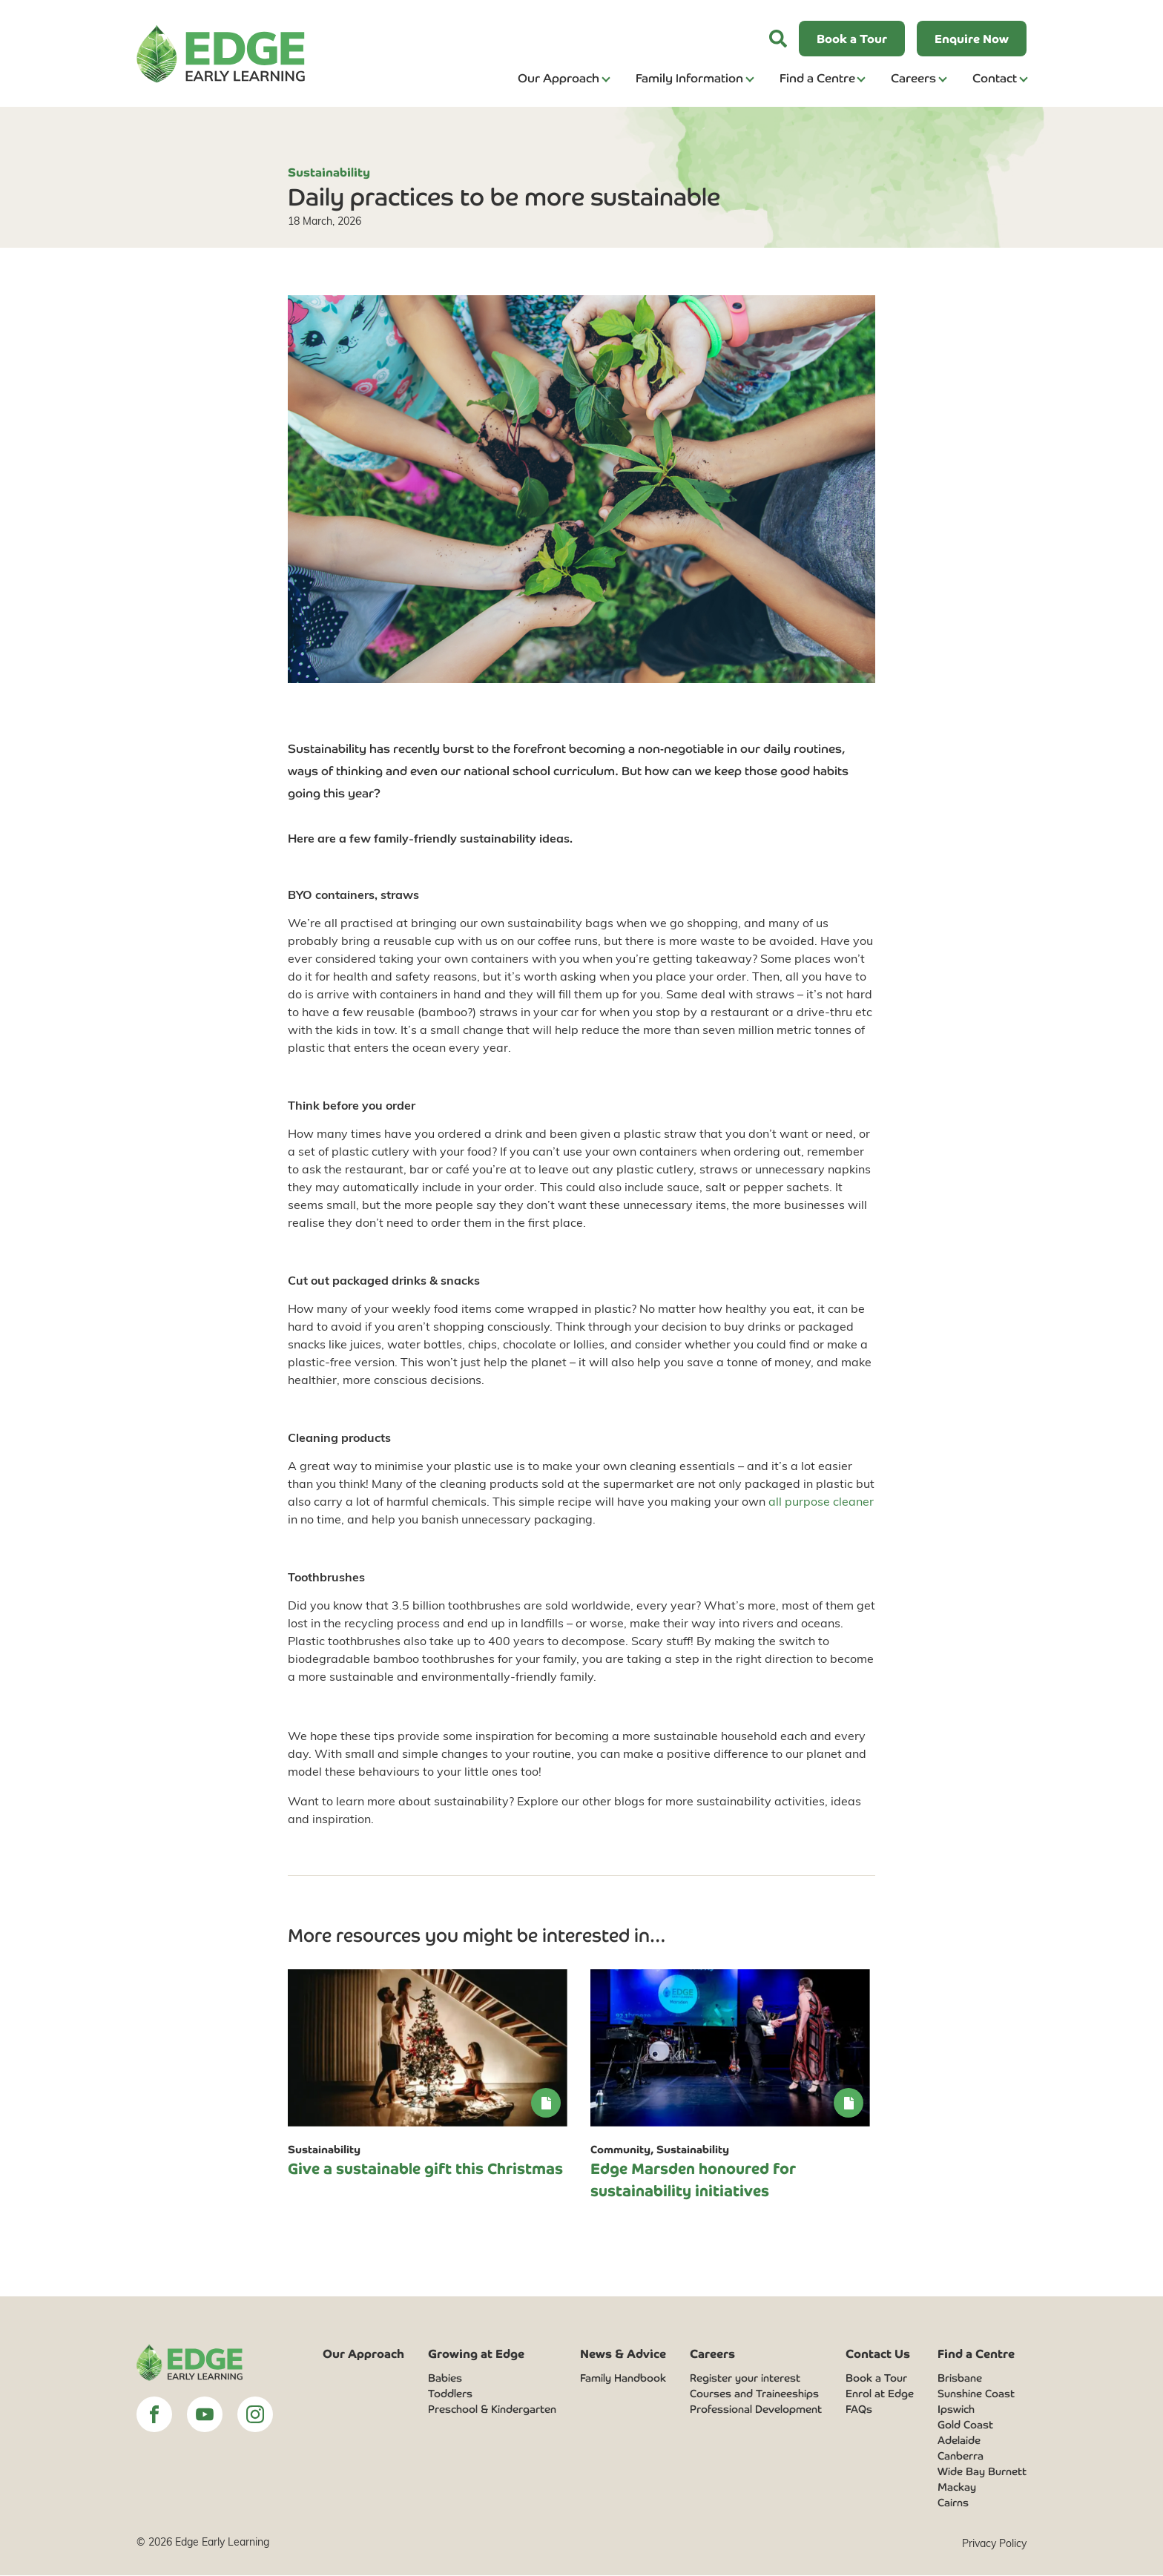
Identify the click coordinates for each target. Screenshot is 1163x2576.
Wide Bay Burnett (982, 2471)
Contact (994, 77)
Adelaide (959, 2440)
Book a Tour (876, 2378)
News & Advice (623, 2353)
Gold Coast (965, 2425)
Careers (913, 77)
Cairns (953, 2502)
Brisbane (960, 2378)
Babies (445, 2378)
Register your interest (745, 2378)
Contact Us (878, 2353)
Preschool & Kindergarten (492, 2409)
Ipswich (956, 2409)
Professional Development (756, 2409)
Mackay (957, 2487)
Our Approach (558, 77)
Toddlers (450, 2393)
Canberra (961, 2456)
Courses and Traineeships (754, 2393)
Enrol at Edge (880, 2393)
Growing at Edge (476, 2353)
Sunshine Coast (976, 2393)
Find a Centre (817, 77)
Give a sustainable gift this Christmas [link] (425, 2168)
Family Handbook (623, 2378)
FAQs (859, 2409)
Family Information (689, 77)
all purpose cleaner (821, 1501)
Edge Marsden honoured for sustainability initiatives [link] (693, 2179)
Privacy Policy (994, 2544)
